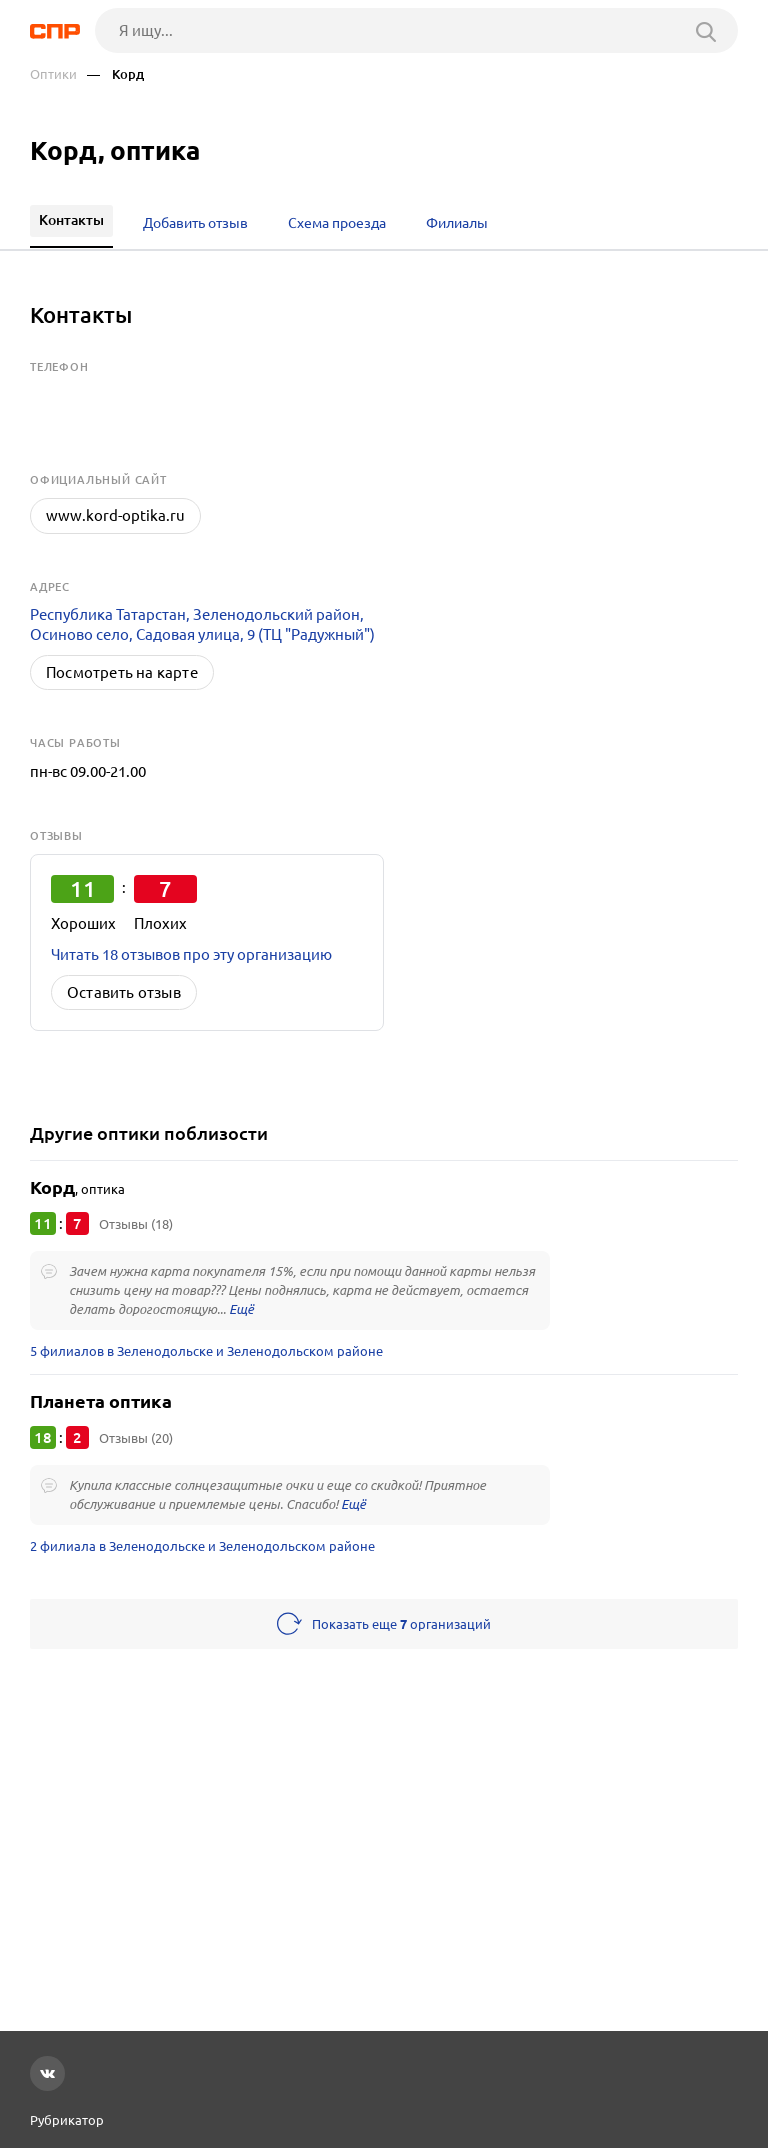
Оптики (53, 74)
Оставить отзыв (124, 992)
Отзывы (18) (136, 1224)
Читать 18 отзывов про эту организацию (191, 954)
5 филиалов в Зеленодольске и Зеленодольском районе (206, 1351)
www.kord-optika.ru (115, 515)
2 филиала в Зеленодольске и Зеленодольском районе (202, 1546)
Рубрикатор (67, 2120)
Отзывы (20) (136, 1438)
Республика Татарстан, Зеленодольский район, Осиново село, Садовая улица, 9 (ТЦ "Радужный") (202, 624)
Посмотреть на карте (122, 672)
